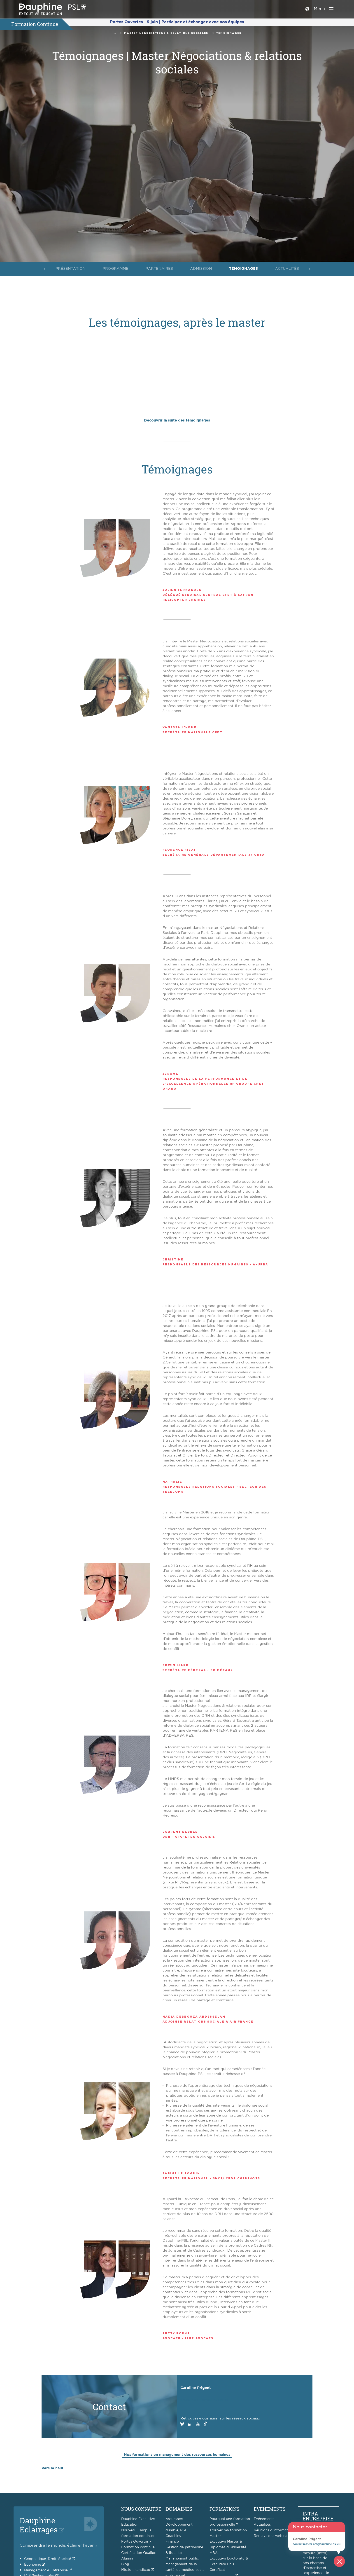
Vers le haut (52, 2468)
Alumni (127, 2558)
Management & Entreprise (46, 2570)
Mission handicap (135, 2569)
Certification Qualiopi (139, 2553)
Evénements (264, 2519)
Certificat (217, 2569)
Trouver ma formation (228, 2530)
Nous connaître (141, 2509)
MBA (214, 2553)
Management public (182, 2558)
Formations (224, 2509)
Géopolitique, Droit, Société (47, 2559)
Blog (125, 2564)
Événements (269, 2509)
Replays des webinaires (273, 2536)
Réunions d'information (273, 2530)
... (114, 33)
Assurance (174, 2519)
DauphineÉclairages (39, 2524)
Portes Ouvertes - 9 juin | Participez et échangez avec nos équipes (177, 22)
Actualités (262, 2524)
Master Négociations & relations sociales (166, 33)
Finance (172, 2541)
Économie (32, 2564)
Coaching (173, 2536)
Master (215, 2536)
